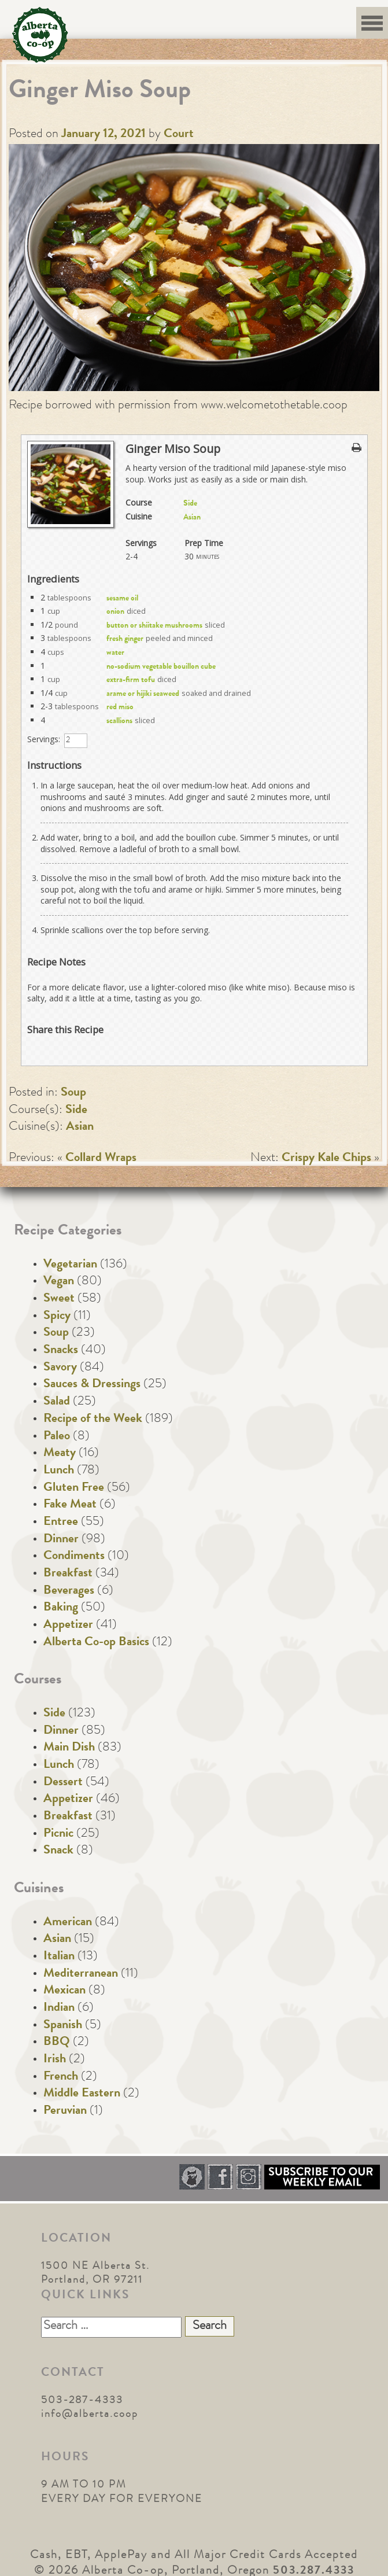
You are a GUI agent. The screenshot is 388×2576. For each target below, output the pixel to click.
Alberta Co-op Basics (96, 1643)
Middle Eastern (81, 2094)
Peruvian (65, 2111)
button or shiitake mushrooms (154, 626)
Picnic (58, 1834)
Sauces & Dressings (92, 1385)
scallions (119, 721)
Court (179, 134)
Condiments (74, 1556)
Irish (54, 2060)
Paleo (56, 1437)
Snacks (60, 1350)
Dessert (63, 1783)
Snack (58, 1851)
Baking (60, 1608)
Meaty (59, 1453)
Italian (59, 1957)
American (67, 1923)
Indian (59, 2008)
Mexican (64, 1991)
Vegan (58, 1282)
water (115, 653)
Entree (60, 1522)
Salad (56, 1402)
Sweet (59, 1299)
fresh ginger (124, 639)
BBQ (56, 2042)
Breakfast (68, 1574)
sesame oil (122, 599)
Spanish (62, 2025)
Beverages (68, 1591)
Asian (192, 518)
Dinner (61, 1540)
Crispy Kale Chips (326, 1158)
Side (190, 504)
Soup (73, 1093)
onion (115, 612)
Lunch (58, 1471)
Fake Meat (70, 1505)
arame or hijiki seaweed (142, 694)
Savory (60, 1368)
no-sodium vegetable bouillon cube (161, 667)
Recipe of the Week (92, 1419)
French (60, 2077)
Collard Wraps (100, 1158)
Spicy (57, 1316)
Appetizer (68, 1625)
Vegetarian (70, 1265)
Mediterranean (80, 1974)
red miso (120, 707)
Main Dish (69, 1748)
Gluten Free (73, 1488)
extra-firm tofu (130, 680)
